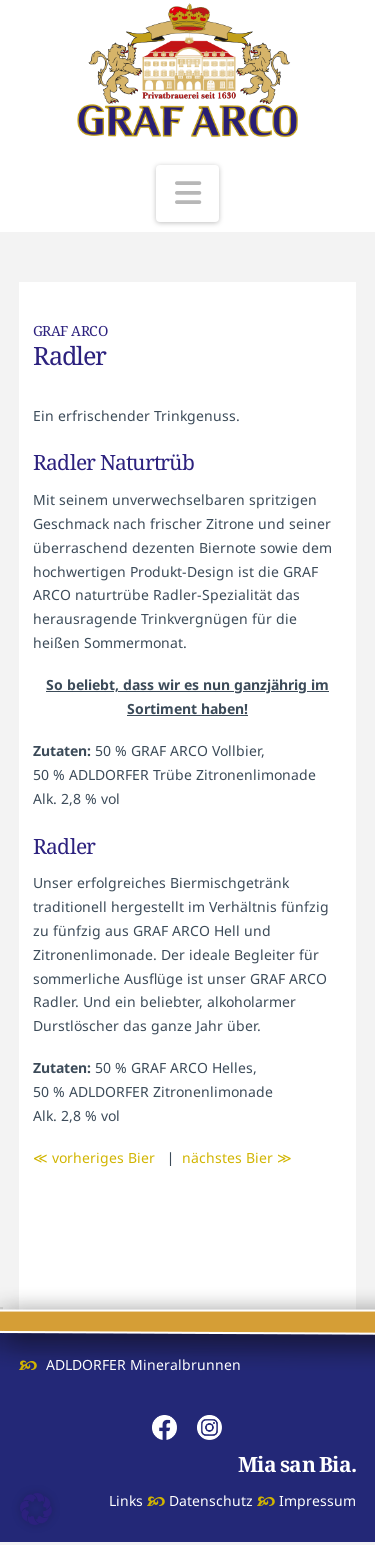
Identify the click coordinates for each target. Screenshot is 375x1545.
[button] (188, 193)
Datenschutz (211, 1500)
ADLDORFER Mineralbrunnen (143, 1364)
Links (126, 1500)
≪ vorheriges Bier (94, 1157)
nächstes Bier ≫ (237, 1157)
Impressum (317, 1500)
